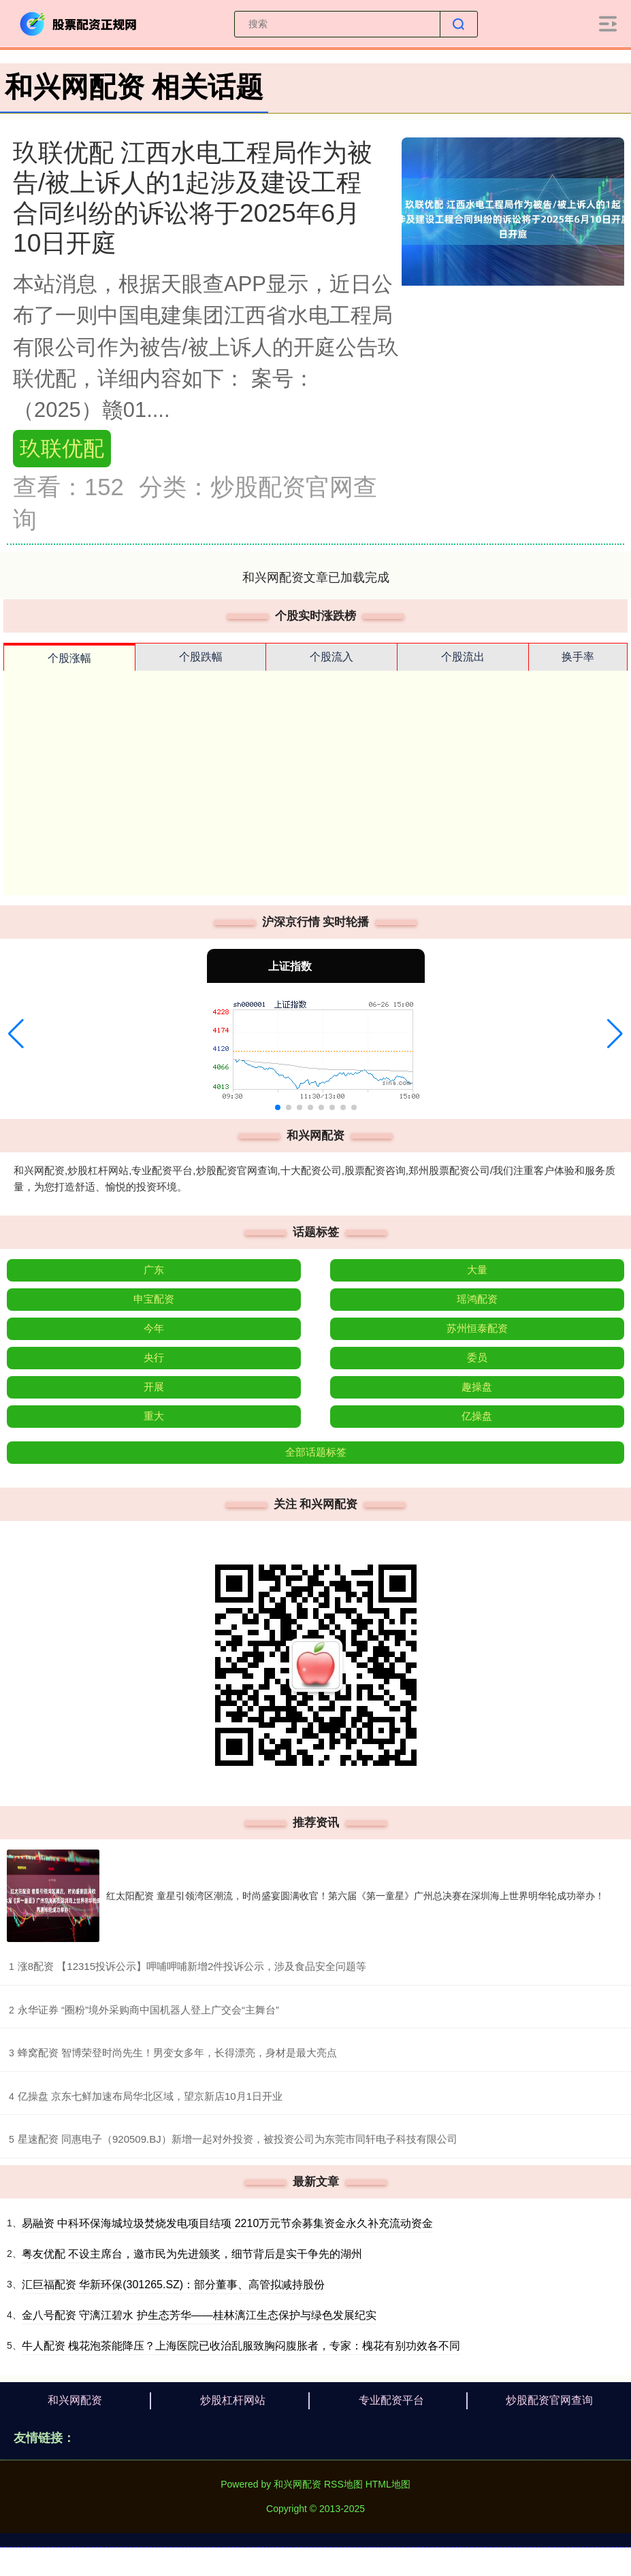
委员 (477, 1357)
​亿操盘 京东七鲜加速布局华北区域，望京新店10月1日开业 (150, 2096)
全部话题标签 (315, 1452)
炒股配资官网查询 (549, 2400)
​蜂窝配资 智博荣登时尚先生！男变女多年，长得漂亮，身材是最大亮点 (177, 2052)
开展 (154, 1386)
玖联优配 (62, 449)
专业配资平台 (391, 2400)
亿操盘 (477, 1416)
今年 (154, 1328)
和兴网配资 (75, 2400)
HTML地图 (388, 2484)
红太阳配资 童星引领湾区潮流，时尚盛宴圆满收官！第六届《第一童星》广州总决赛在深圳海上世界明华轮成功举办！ (355, 1895)
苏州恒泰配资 (477, 1328)
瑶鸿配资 (477, 1299)
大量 (477, 1269)
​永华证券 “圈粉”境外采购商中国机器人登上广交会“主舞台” (148, 2009)
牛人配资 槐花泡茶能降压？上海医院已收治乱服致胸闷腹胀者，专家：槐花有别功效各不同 (241, 2346)
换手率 (578, 657)
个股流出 (463, 657)
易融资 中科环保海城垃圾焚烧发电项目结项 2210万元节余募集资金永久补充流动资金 (227, 2223)
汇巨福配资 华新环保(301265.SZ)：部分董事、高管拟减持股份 (173, 2284)
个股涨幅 (69, 658)
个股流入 (331, 657)
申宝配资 (153, 1299)
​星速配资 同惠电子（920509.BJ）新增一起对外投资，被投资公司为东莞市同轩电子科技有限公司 (237, 2139)
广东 (154, 1269)
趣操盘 (477, 1386)
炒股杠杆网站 (232, 2400)
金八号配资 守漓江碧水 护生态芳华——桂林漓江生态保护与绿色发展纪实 (199, 2315)
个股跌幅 (201, 657)
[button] (16, 1034)
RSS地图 (343, 2484)
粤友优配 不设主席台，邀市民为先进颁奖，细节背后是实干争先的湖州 (192, 2254)
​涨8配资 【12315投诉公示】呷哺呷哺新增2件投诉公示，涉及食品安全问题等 (192, 1966)
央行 (154, 1357)
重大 (154, 1416)
